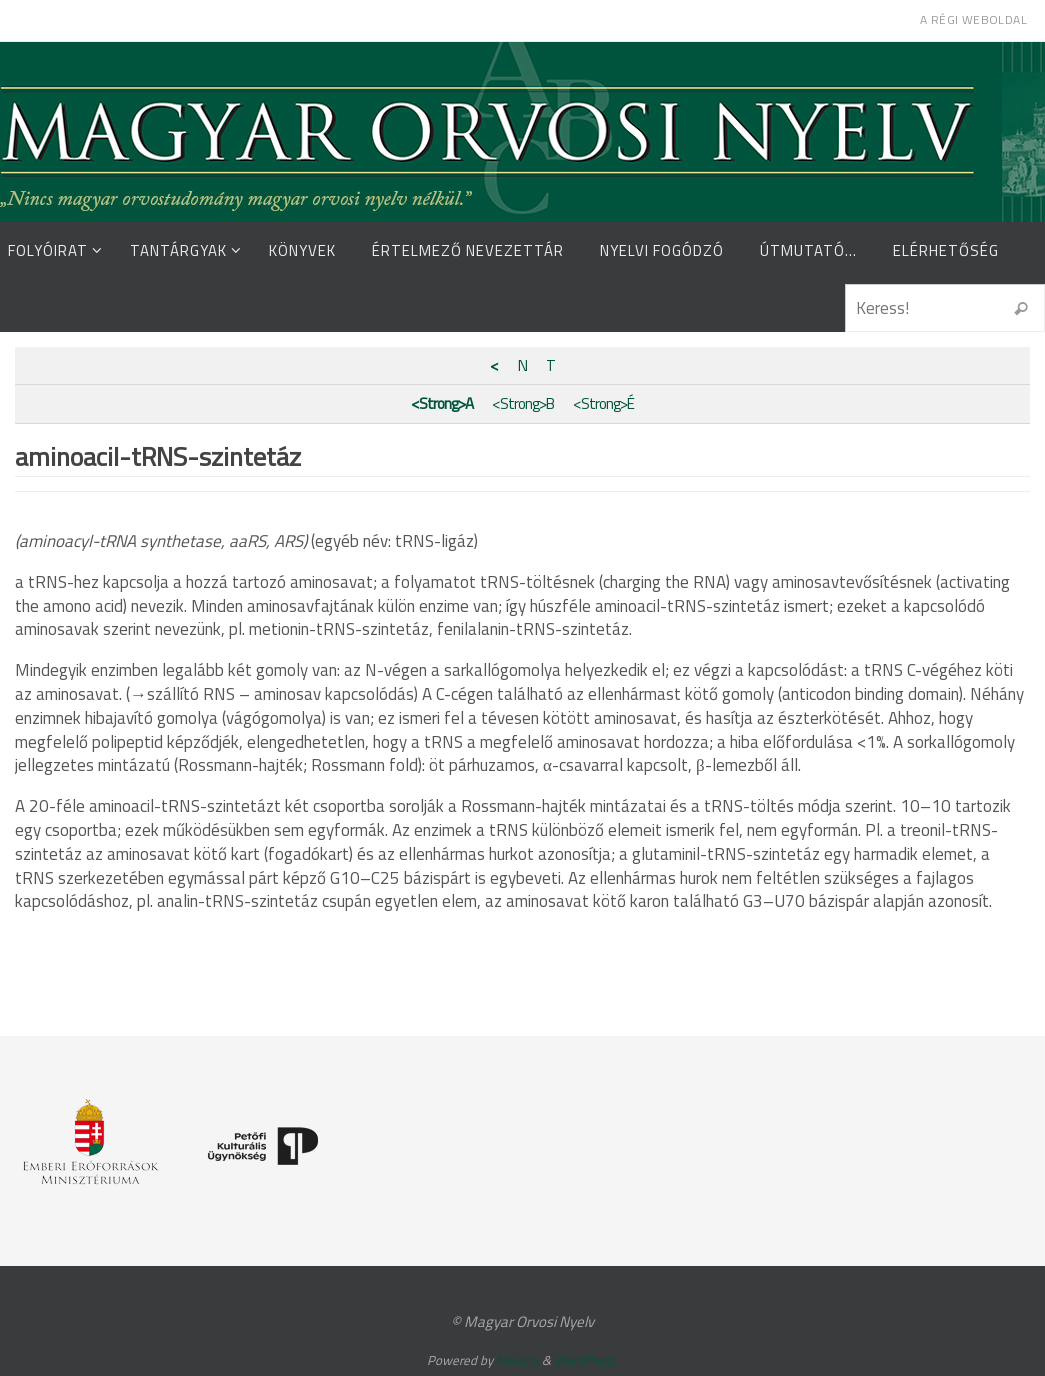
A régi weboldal (973, 19)
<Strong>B (523, 403)
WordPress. (586, 1360)
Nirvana (517, 1360)
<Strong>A (442, 403)
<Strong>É (603, 403)
